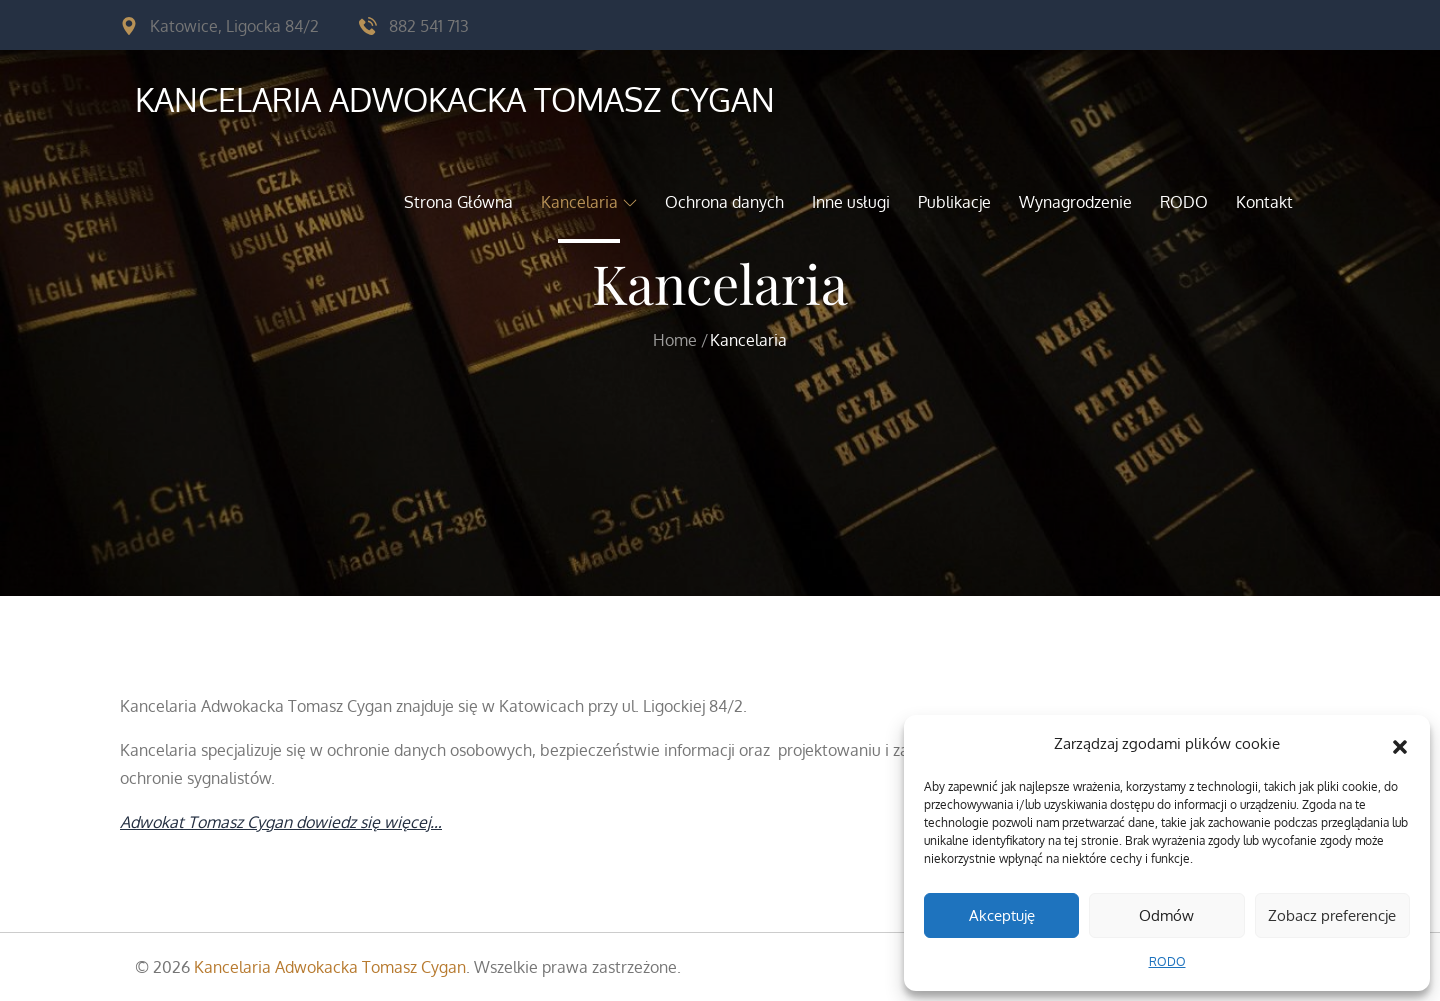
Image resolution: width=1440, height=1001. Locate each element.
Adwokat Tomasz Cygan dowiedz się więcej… (281, 822)
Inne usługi (851, 202)
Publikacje (954, 202)
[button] (1400, 744)
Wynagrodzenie (1075, 202)
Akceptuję (1002, 915)
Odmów (1166, 915)
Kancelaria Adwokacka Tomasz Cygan (455, 99)
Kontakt (1264, 202)
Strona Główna (458, 202)
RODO (1167, 961)
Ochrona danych (724, 202)
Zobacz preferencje (1332, 915)
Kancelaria (589, 202)
